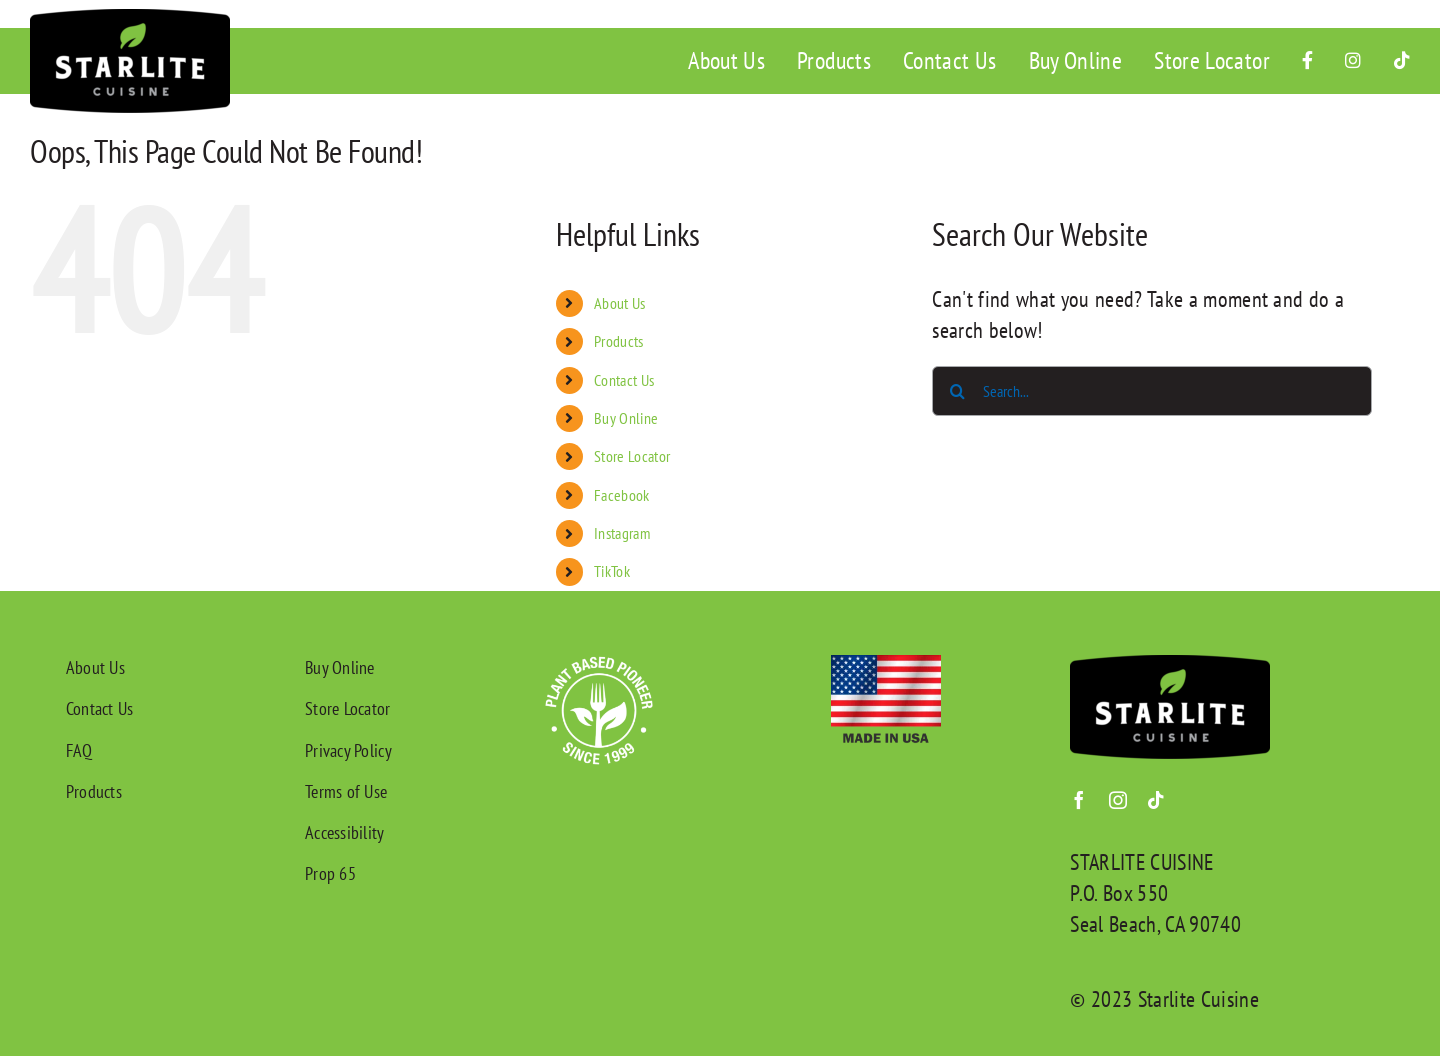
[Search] (957, 391)
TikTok (612, 571)
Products (619, 341)
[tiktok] (1156, 800)
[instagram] (1118, 800)
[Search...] (1152, 391)
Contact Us (624, 380)
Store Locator (632, 456)
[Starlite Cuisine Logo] (130, 20)
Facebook (622, 495)
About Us (620, 303)
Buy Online (626, 418)
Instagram (622, 533)
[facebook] (1079, 800)
